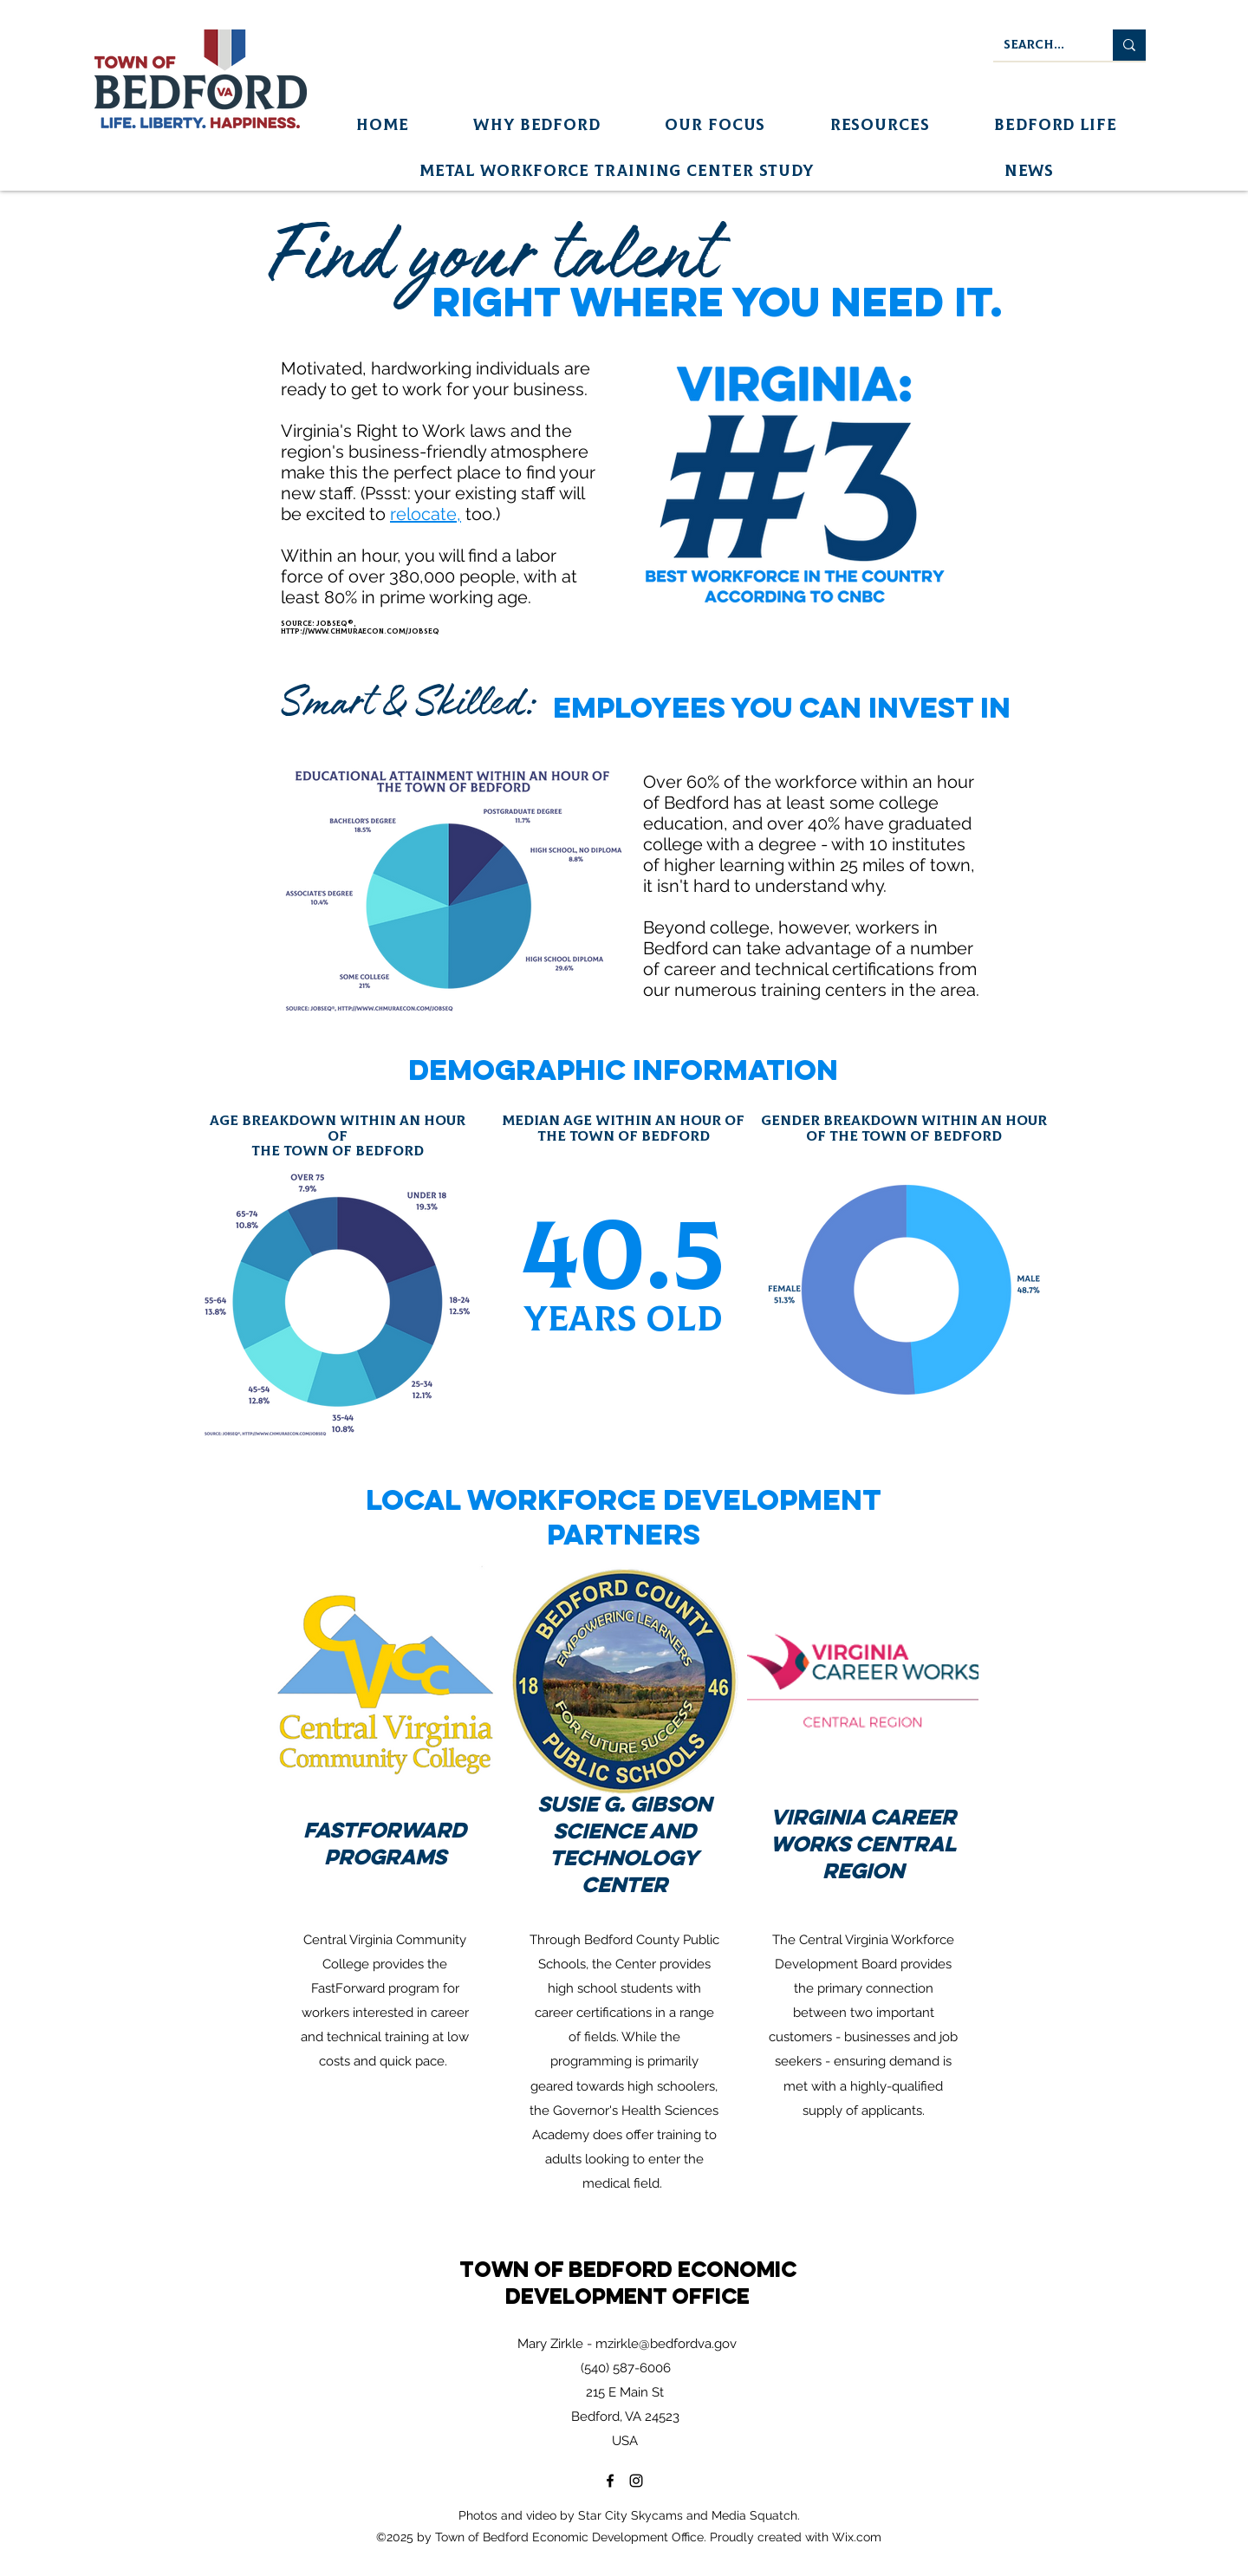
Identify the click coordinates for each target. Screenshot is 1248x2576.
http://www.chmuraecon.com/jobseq (360, 631)
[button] (537, 125)
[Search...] (1040, 45)
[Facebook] (610, 2480)
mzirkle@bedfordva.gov (666, 2344)
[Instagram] (636, 2480)
